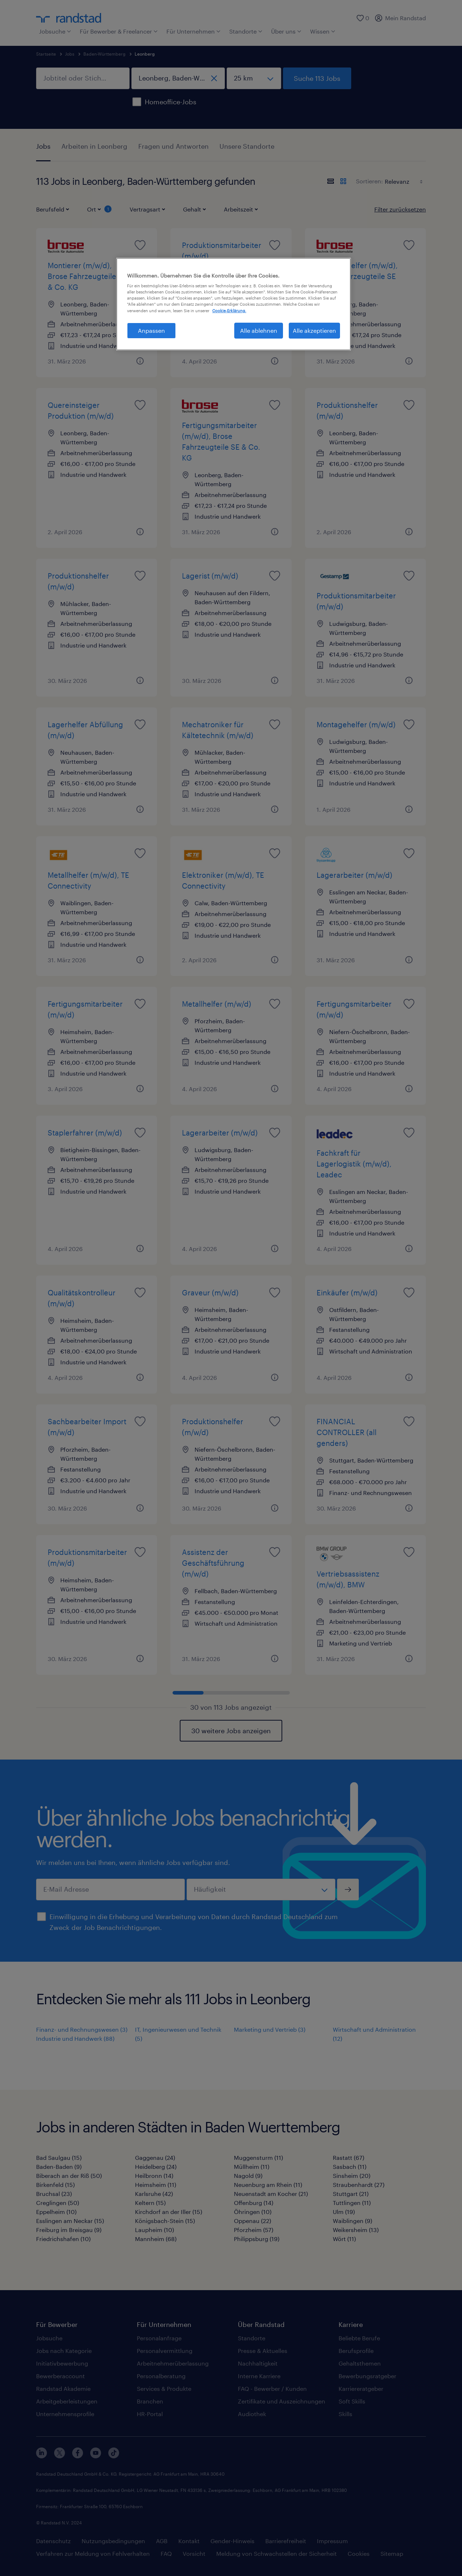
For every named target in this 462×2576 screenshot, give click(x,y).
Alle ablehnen (258, 330)
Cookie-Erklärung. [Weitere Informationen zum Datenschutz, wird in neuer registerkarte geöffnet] (229, 310)
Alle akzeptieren (314, 330)
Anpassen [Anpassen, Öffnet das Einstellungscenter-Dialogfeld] (151, 330)
